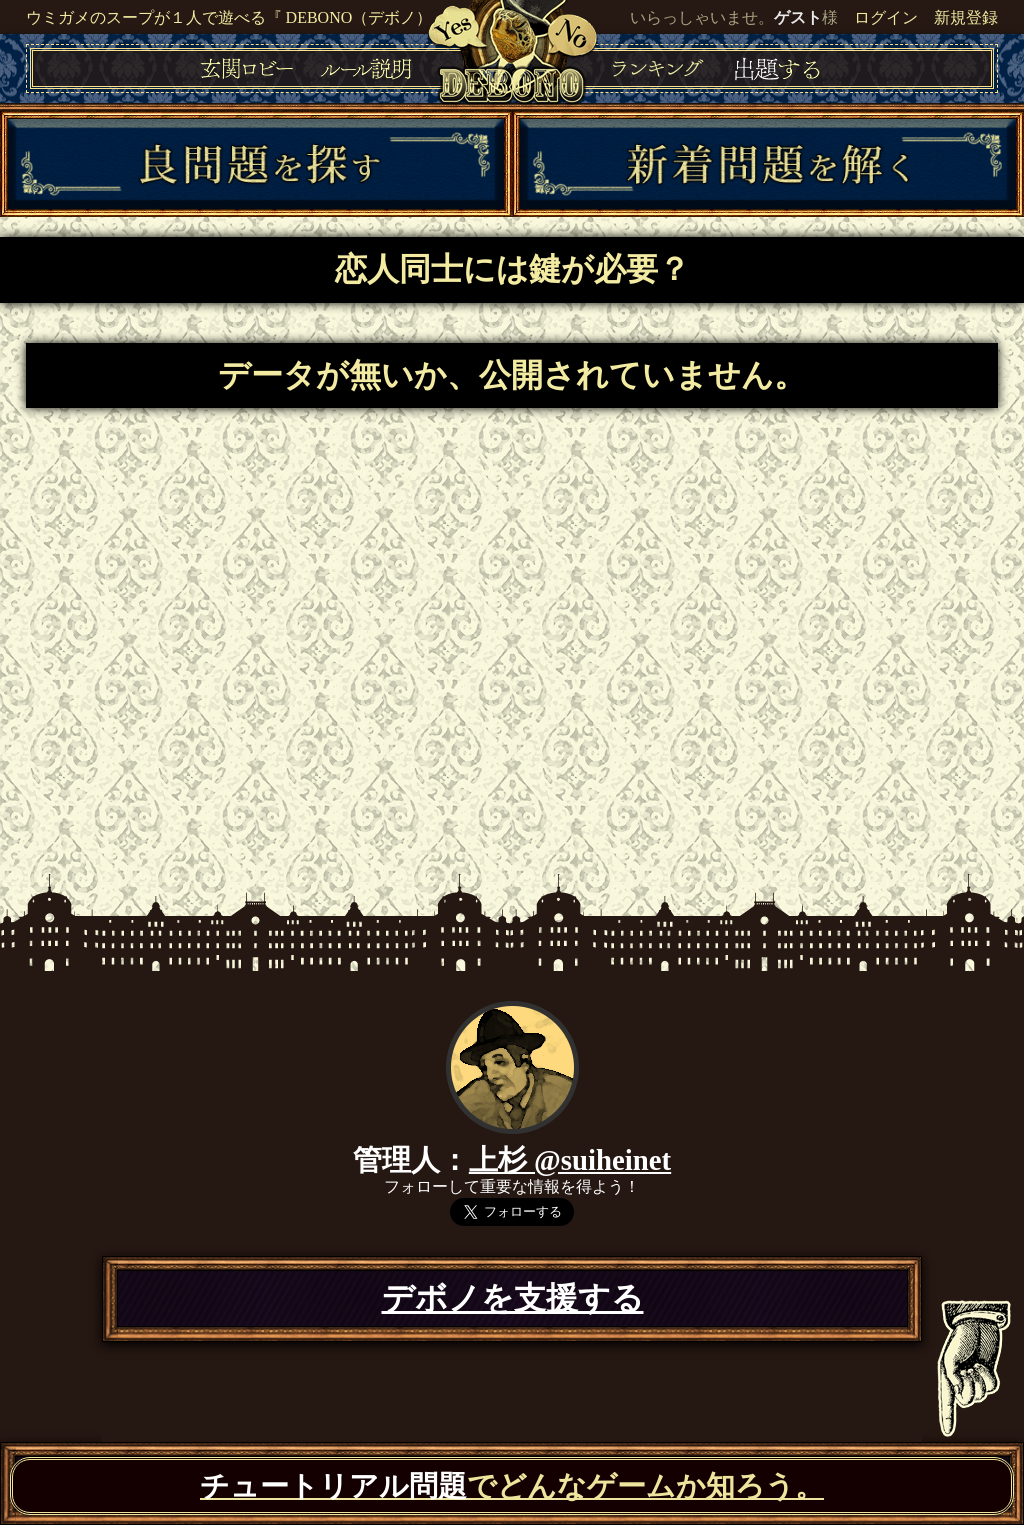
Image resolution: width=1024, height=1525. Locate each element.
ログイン (886, 17)
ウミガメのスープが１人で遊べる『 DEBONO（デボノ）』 (237, 17)
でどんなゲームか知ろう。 (512, 1486)
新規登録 (966, 17)
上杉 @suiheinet (570, 1160)
